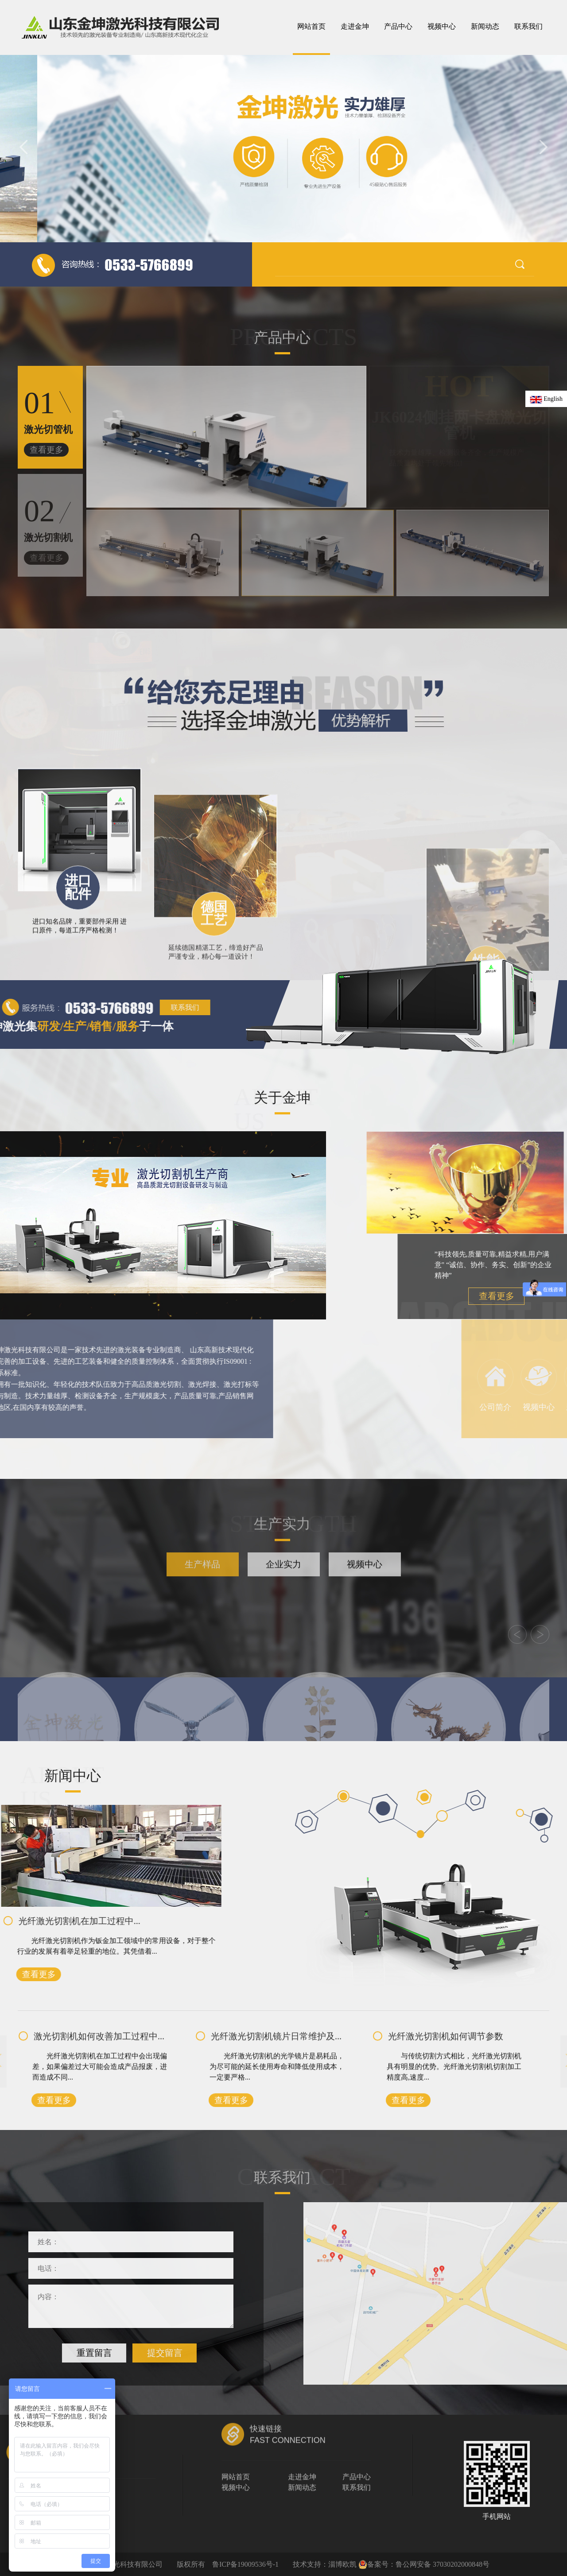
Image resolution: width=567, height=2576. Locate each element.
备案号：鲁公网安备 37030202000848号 (423, 2564)
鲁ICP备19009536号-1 (245, 2564)
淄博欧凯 (342, 2564)
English (546, 399)
